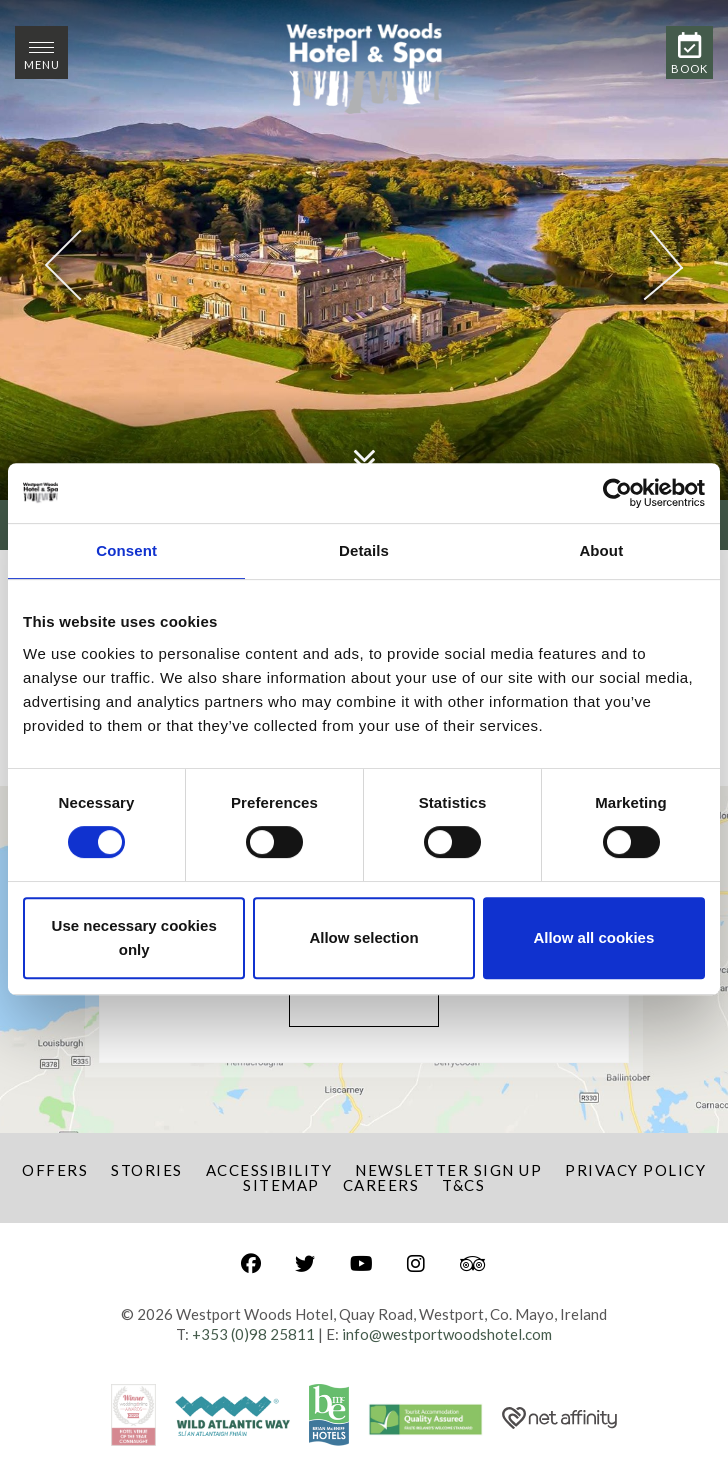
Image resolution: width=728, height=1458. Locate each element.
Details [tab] (364, 550)
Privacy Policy (635, 1170)
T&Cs (463, 1185)
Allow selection (363, 937)
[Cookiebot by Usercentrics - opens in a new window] (617, 493)
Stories (147, 1170)
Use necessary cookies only (134, 937)
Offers (55, 1170)
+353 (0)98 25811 (253, 1334)
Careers (381, 1185)
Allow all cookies (593, 937)
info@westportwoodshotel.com (447, 1334)
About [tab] (601, 550)
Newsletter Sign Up (448, 1170)
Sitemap (281, 1185)
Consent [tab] (126, 550)
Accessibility (269, 1170)
